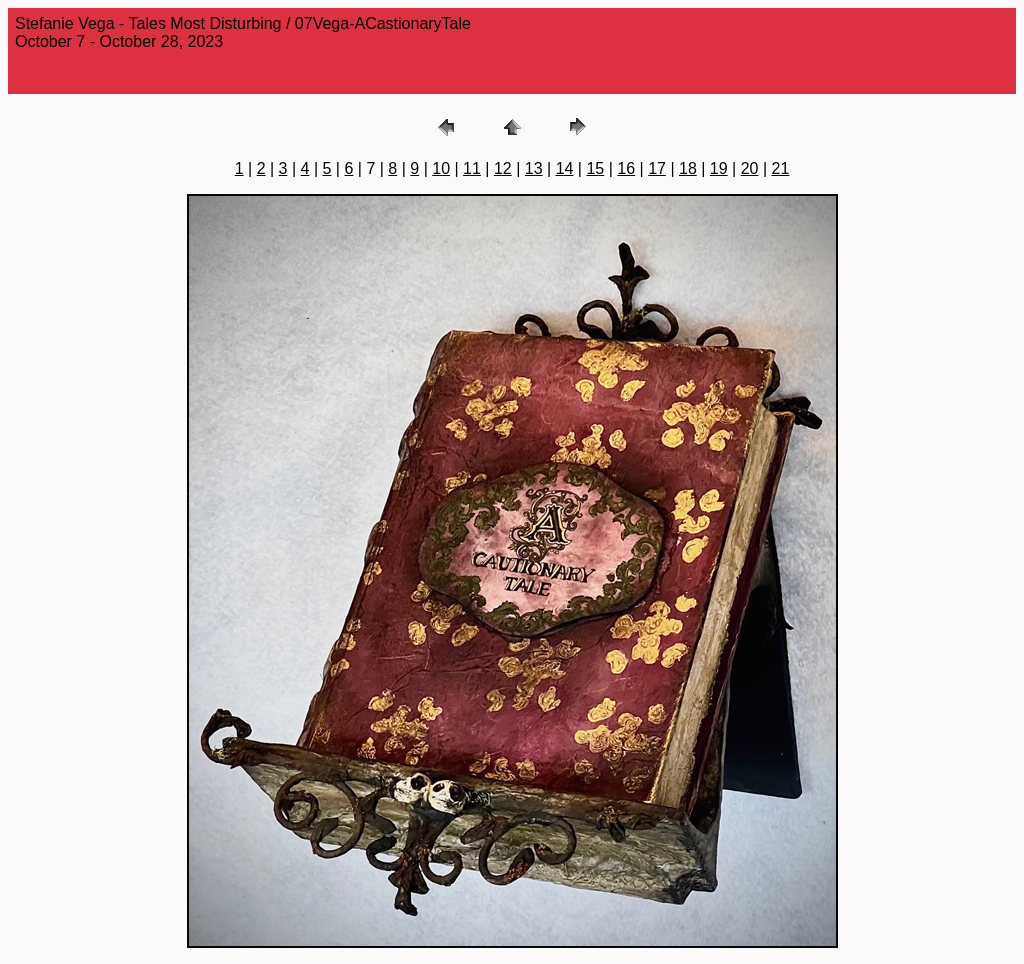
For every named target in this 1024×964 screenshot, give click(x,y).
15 (595, 168)
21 (781, 168)
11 (472, 168)
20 (750, 168)
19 (719, 168)
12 (503, 168)
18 (688, 168)
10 (441, 168)
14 (565, 168)
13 (534, 168)
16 (626, 168)
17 (657, 168)
